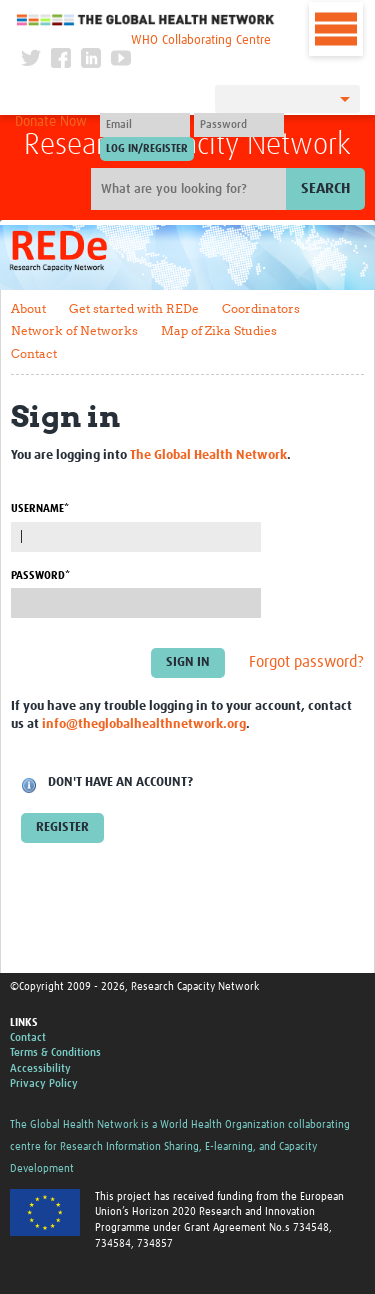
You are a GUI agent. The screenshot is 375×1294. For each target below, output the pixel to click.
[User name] (145, 125)
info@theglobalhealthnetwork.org (144, 724)
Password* (40, 575)
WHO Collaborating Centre (201, 40)
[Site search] (191, 189)
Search (325, 188)
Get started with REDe (134, 308)
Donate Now (51, 122)
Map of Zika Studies (219, 330)
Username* (40, 508)
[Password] (239, 125)
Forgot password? (306, 662)
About (28, 308)
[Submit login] (147, 149)
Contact (34, 353)
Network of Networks (74, 330)
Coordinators (261, 308)
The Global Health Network (146, 19)
